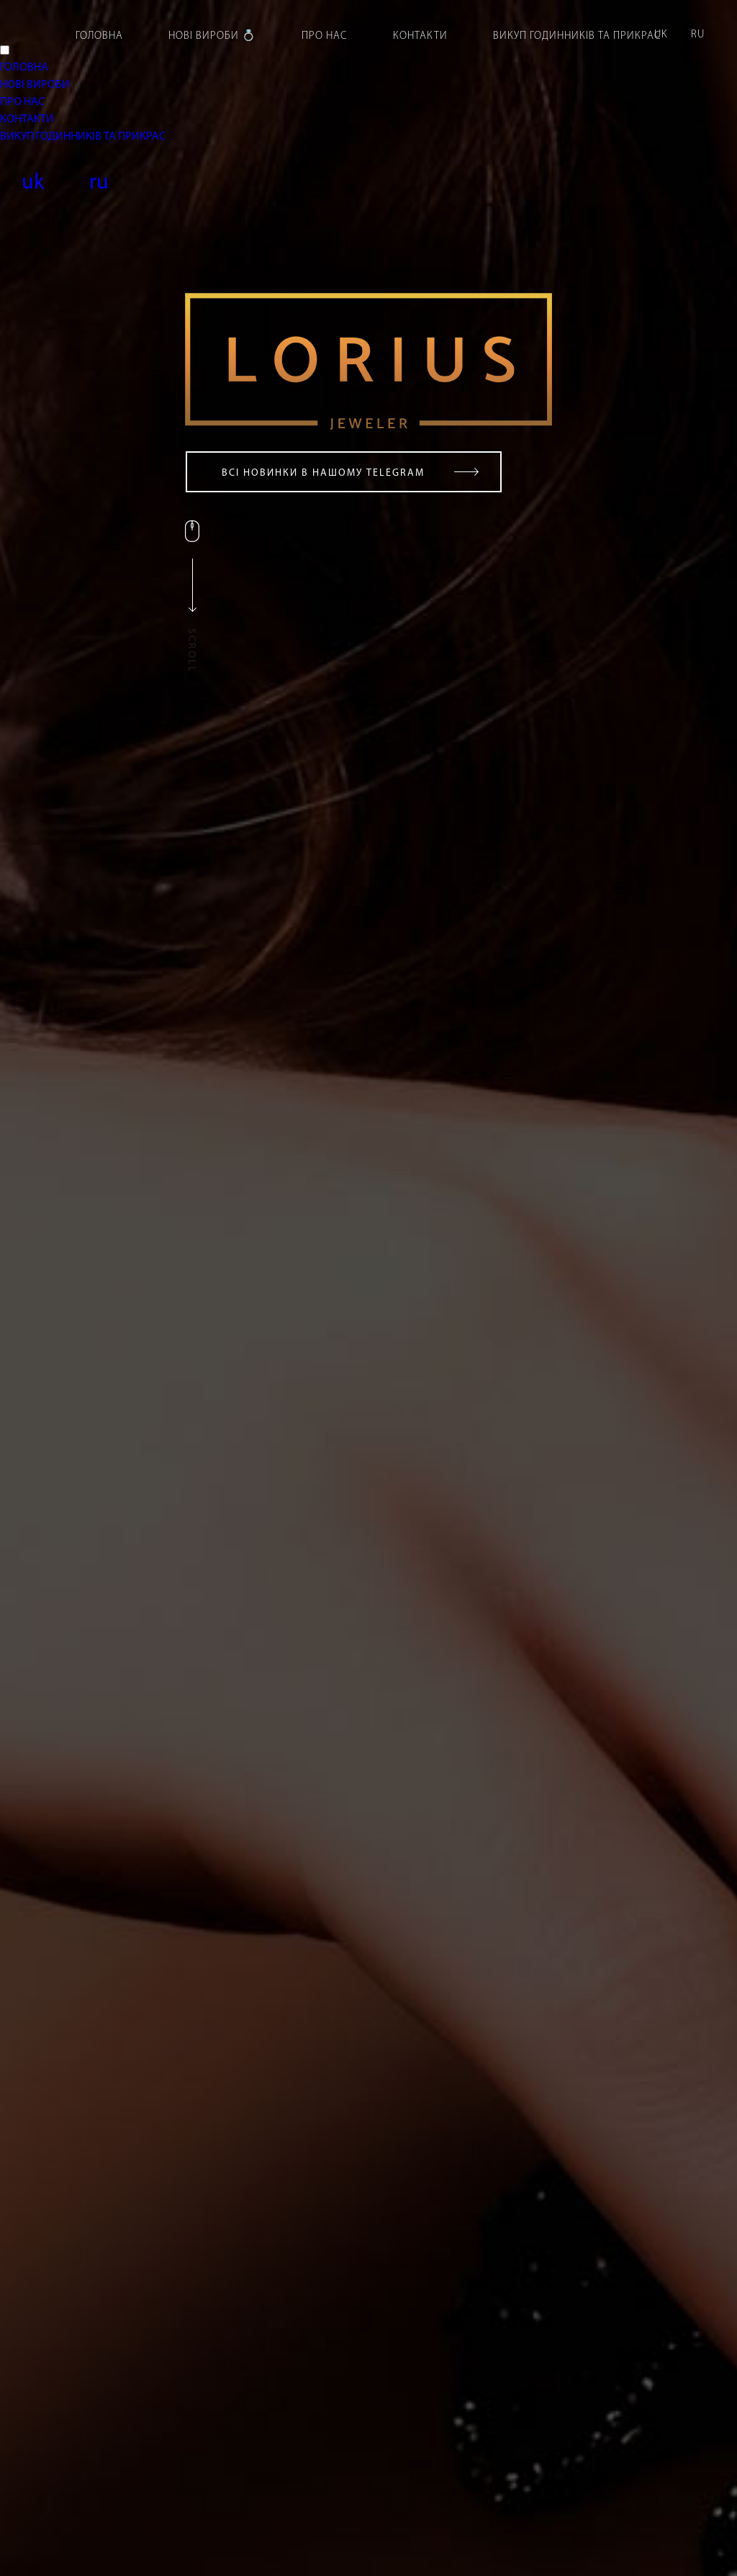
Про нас (325, 36)
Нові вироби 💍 (212, 36)
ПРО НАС (22, 102)
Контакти (420, 36)
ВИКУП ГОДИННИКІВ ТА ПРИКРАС (83, 137)
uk (660, 35)
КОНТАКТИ (27, 119)
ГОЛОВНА (24, 67)
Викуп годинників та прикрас (577, 36)
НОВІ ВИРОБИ (35, 85)
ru (698, 35)
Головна (99, 36)
